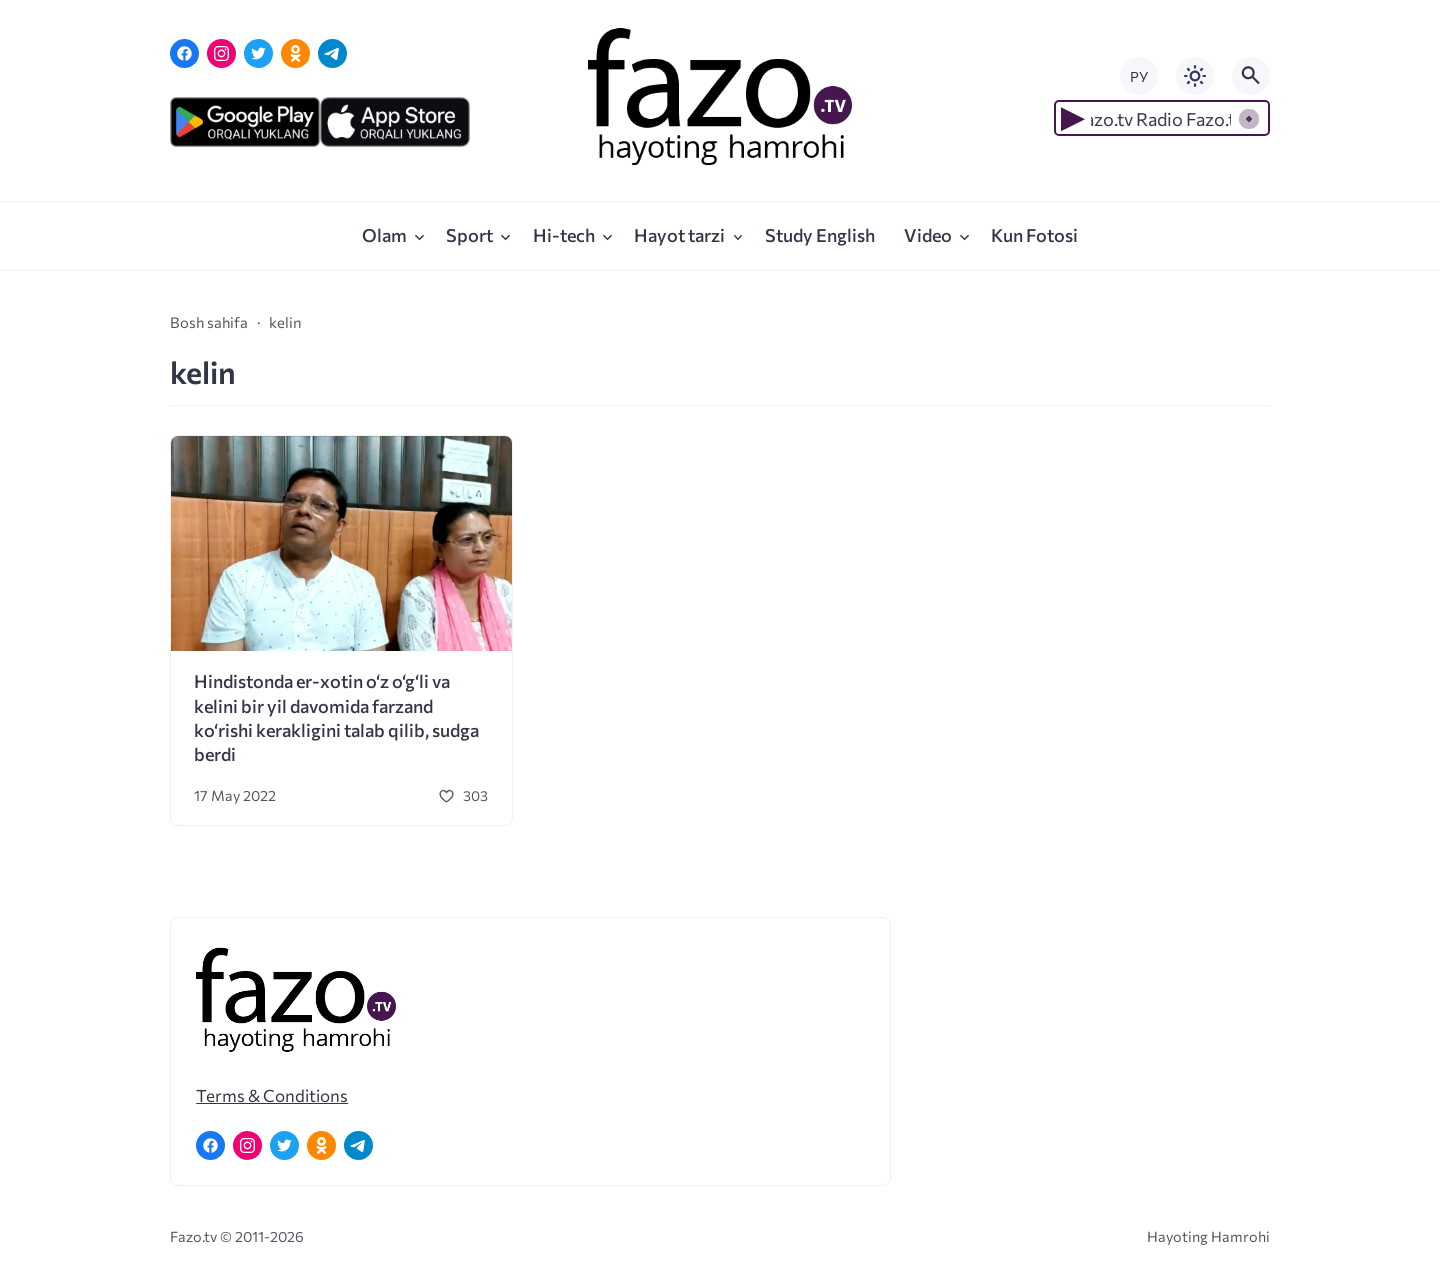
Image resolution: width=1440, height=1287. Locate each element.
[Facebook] (184, 53)
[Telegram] (332, 53)
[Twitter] (258, 53)
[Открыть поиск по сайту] (1251, 76)
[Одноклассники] (295, 53)
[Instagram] (221, 53)
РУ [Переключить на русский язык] (1139, 76)
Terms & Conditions (272, 1095)
